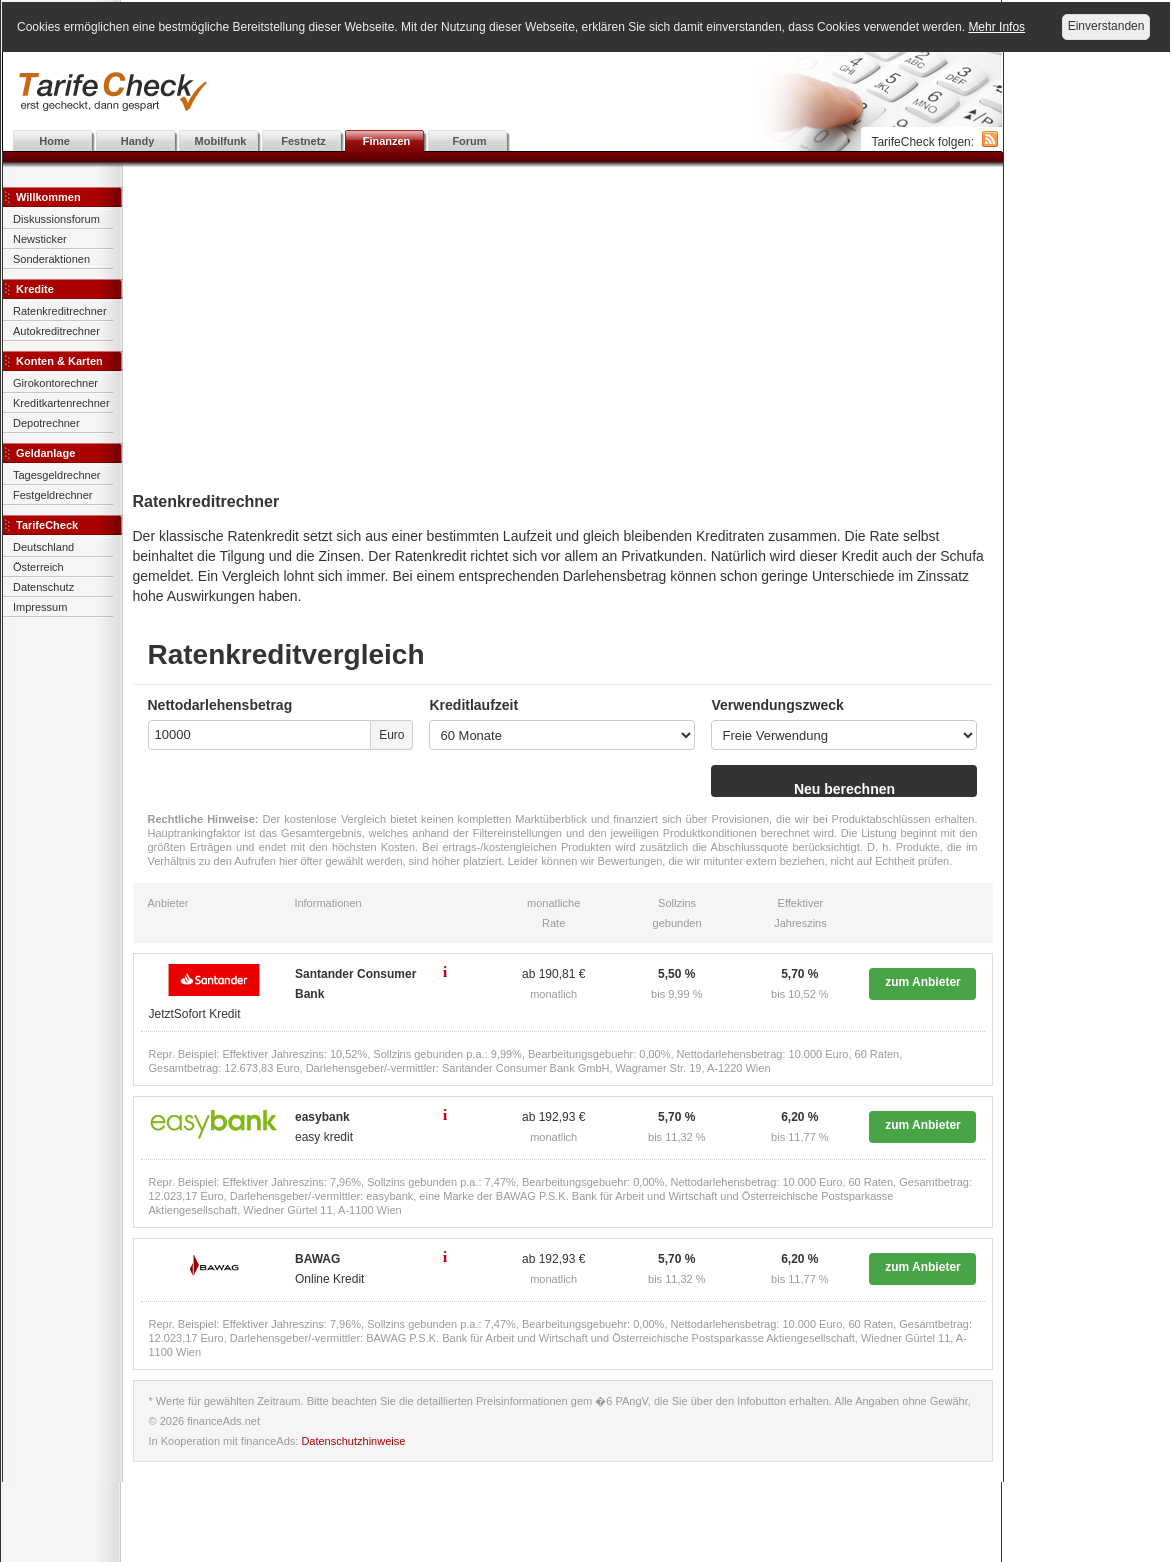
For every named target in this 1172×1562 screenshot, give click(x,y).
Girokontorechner (55, 383)
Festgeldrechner (53, 495)
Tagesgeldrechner (56, 475)
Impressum (40, 607)
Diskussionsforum (56, 219)
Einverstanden (1106, 26)
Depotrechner (46, 423)
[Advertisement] (503, 92)
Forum (469, 141)
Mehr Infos (996, 27)
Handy (138, 141)
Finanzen (387, 141)
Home (54, 141)
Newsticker (40, 239)
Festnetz (303, 141)
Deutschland (43, 547)
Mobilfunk (221, 141)
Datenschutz (43, 587)
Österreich (38, 567)
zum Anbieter (923, 982)
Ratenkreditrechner (60, 311)
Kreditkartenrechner (61, 403)
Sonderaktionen (51, 259)
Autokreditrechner (56, 331)
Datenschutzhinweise (353, 1441)
